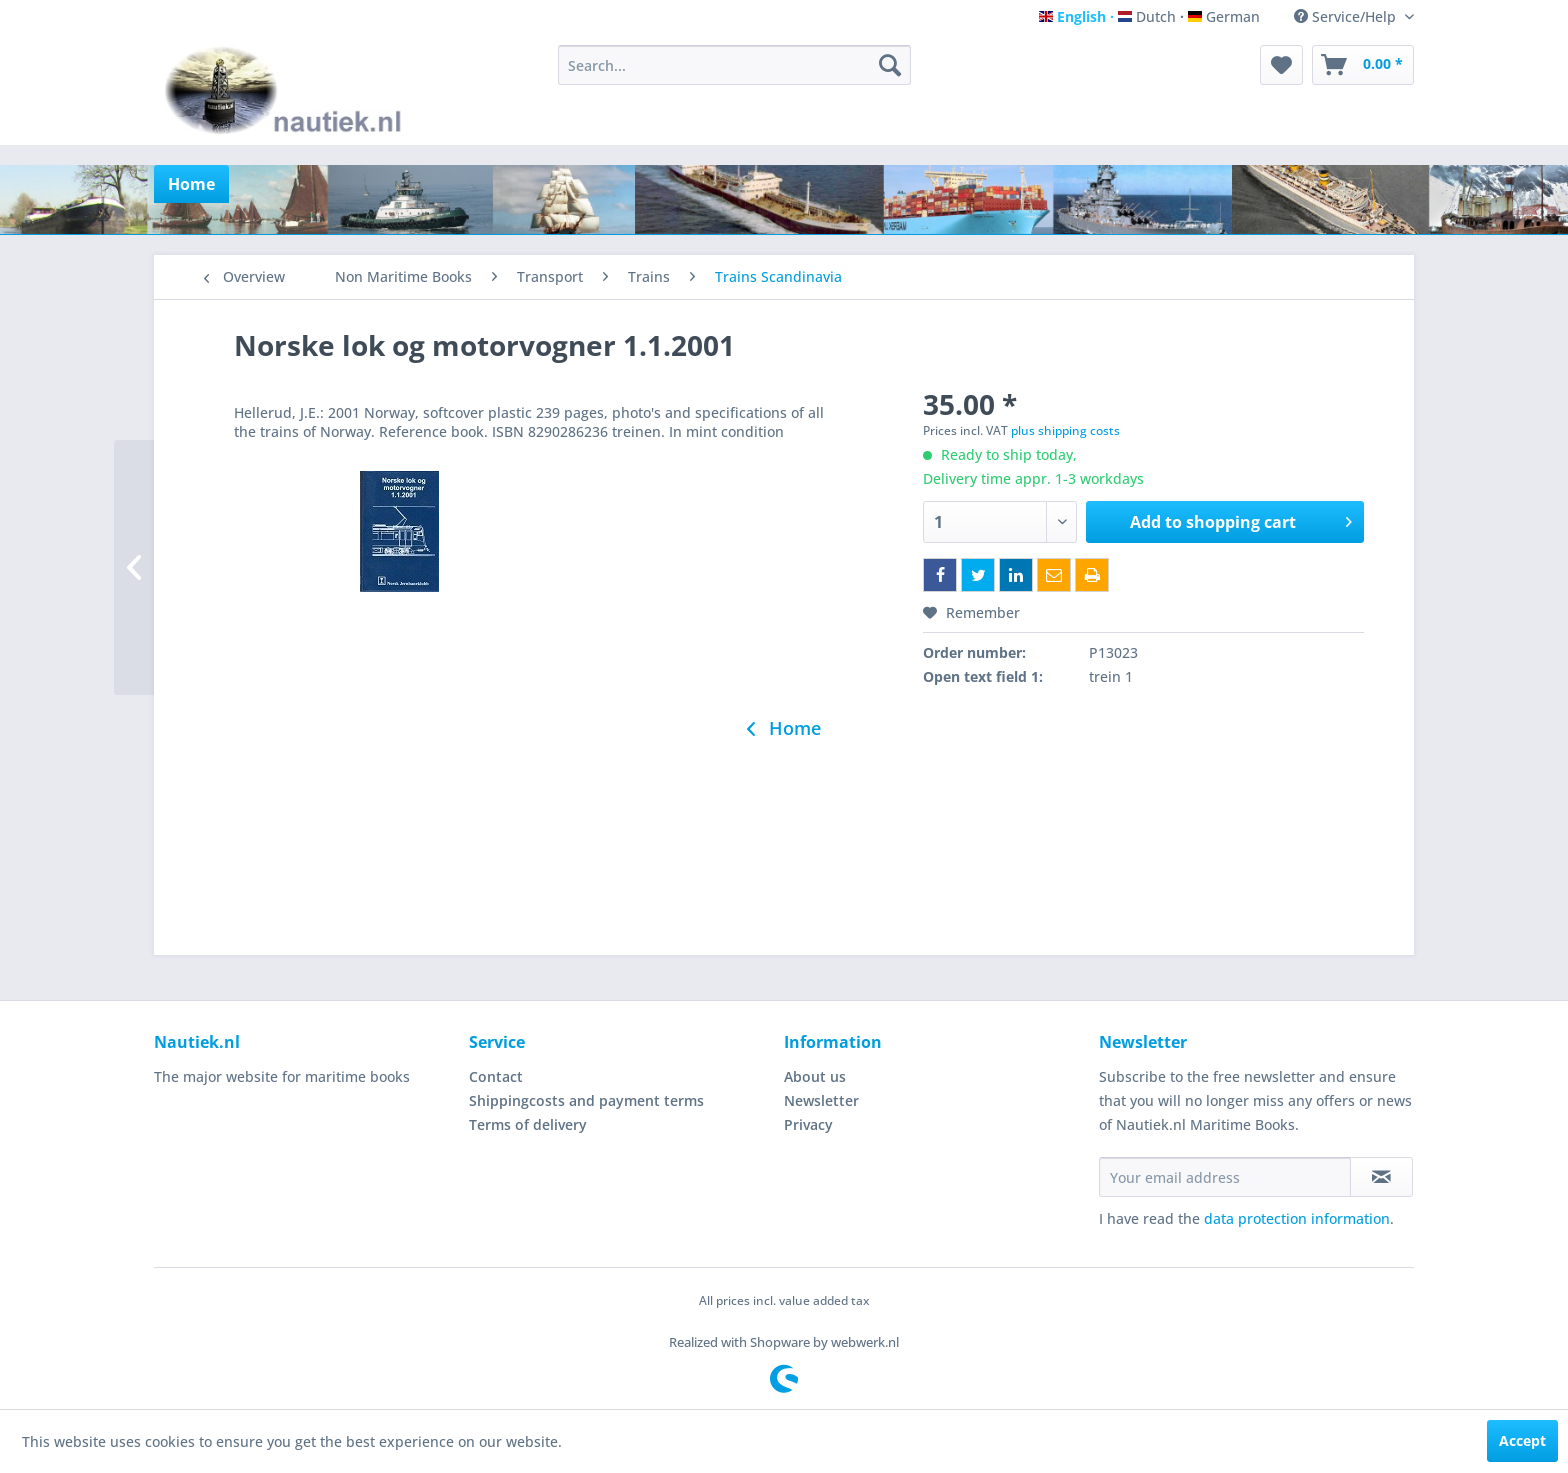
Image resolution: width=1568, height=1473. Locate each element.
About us (815, 1076)
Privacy (808, 1124)
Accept (1522, 1440)
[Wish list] (1281, 65)
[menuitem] (734, 65)
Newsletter (821, 1100)
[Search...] (734, 65)
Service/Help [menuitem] (1347, 16)
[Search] (890, 65)
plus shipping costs (1065, 430)
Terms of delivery (528, 1124)
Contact (496, 1076)
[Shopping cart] (1363, 65)
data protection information (1297, 1218)
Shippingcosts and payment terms (586, 1100)
